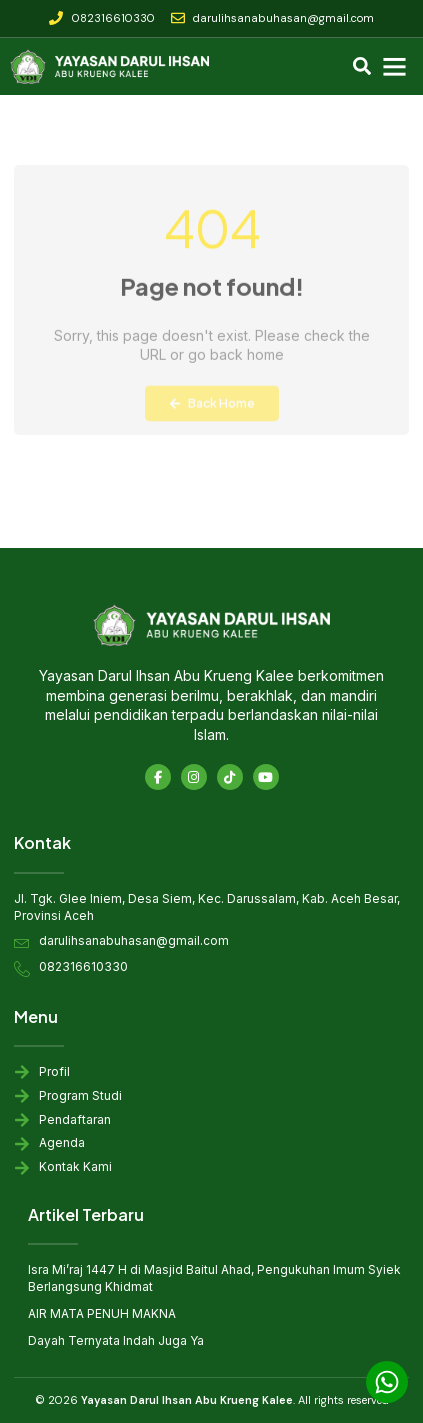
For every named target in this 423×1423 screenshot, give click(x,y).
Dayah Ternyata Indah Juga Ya (116, 1340)
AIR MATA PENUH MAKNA (102, 1313)
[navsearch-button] (362, 68)
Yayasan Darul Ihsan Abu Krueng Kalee (187, 1400)
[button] (395, 67)
